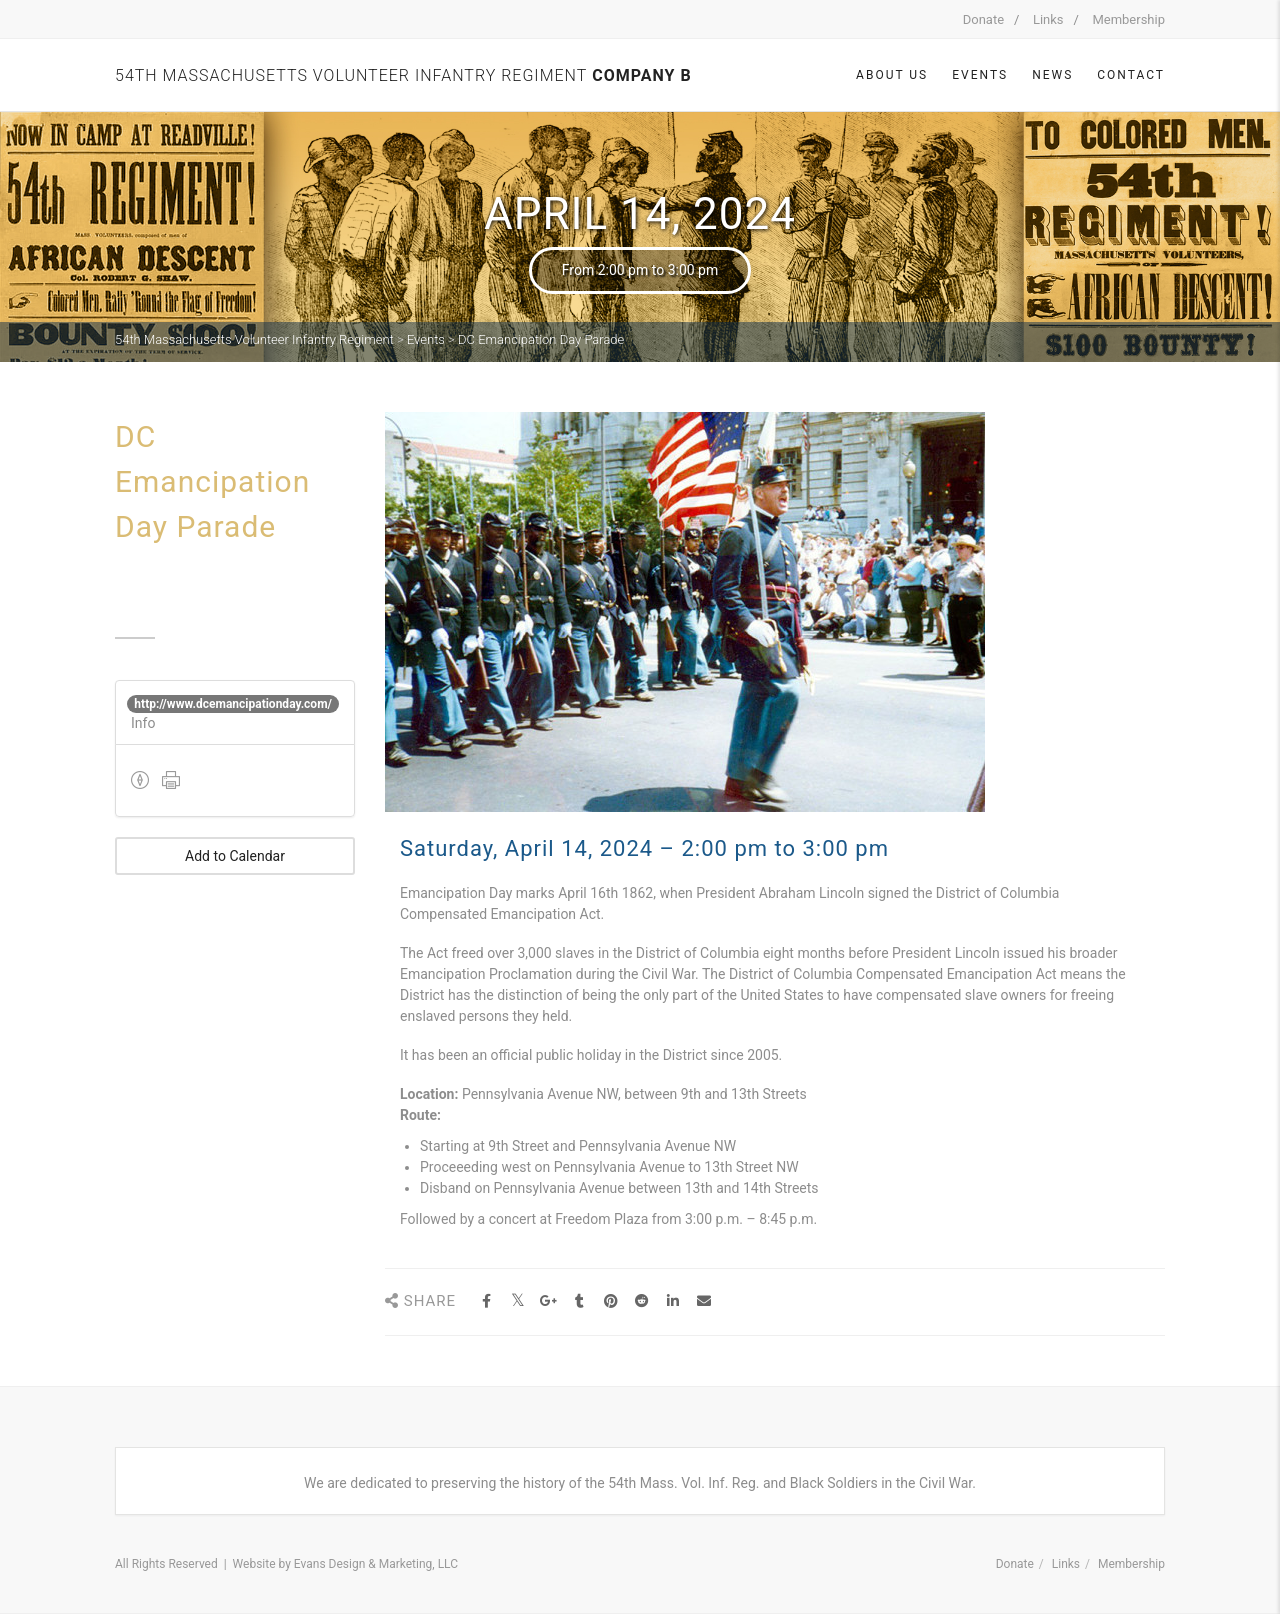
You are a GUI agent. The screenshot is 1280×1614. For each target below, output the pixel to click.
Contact (1131, 75)
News (1052, 75)
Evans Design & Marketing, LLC (376, 1564)
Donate (983, 19)
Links (1048, 19)
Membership (1128, 19)
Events (980, 75)
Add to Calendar (235, 856)
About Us (892, 75)
